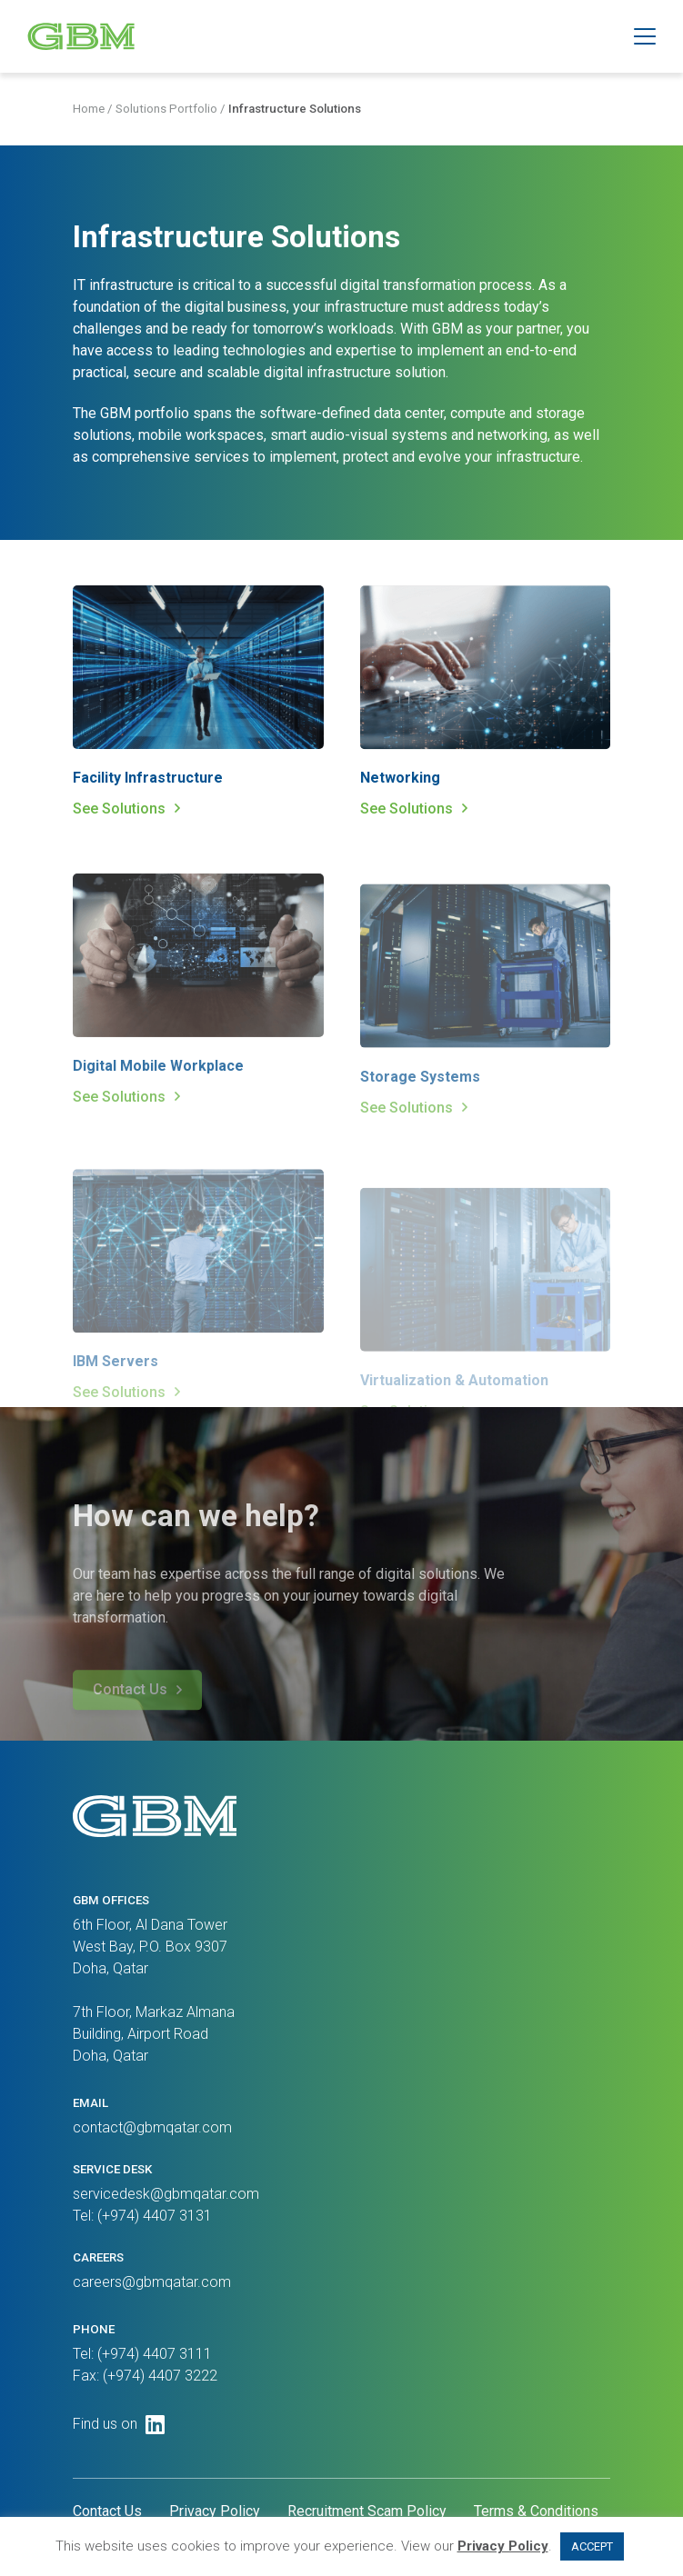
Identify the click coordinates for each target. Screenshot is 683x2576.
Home (89, 112)
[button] (645, 36)
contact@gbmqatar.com (152, 2127)
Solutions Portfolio (166, 112)
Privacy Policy (214, 2511)
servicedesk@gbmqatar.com (166, 2193)
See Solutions (119, 811)
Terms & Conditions (536, 2511)
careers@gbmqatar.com (152, 2282)
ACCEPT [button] (592, 2546)
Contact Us (107, 2511)
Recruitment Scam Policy (367, 2511)
